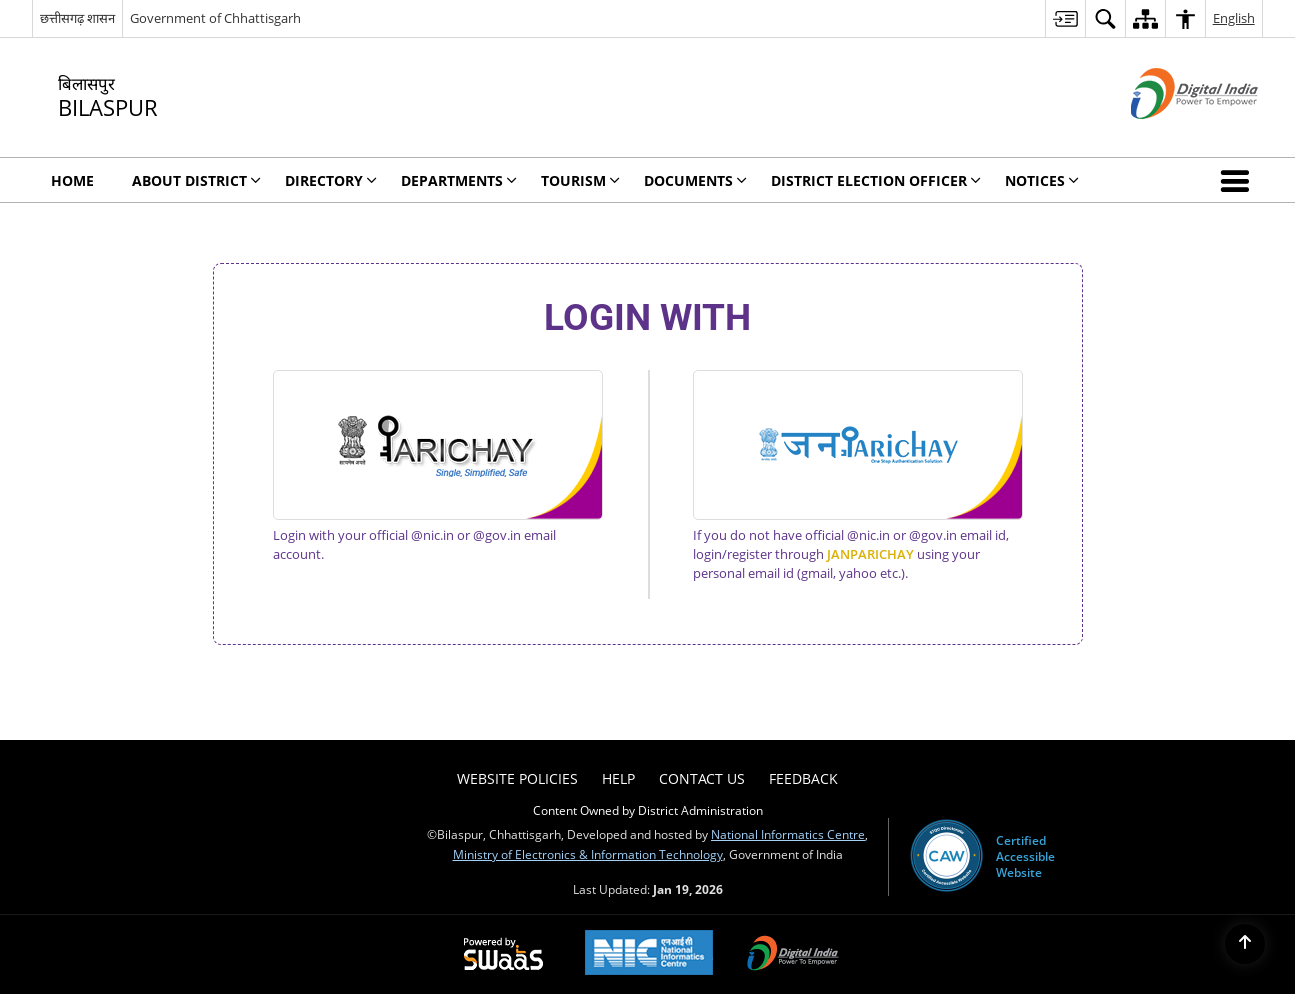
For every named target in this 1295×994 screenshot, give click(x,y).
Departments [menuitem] (459, 180)
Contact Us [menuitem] (702, 778)
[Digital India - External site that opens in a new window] (1169, 135)
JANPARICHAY (870, 554)
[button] (1239, 180)
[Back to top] (1245, 944)
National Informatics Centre (788, 834)
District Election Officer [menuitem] (876, 180)
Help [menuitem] (618, 778)
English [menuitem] (1234, 18)
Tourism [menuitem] (580, 180)
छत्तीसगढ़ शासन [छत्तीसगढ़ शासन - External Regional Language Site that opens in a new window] (77, 18)
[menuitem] (1065, 18)
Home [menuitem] (72, 180)
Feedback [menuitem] (803, 778)
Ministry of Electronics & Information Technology (588, 854)
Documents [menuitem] (695, 180)
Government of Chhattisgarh (215, 18)
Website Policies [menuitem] (517, 778)
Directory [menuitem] (331, 180)
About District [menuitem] (196, 180)
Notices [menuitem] (1042, 180)
